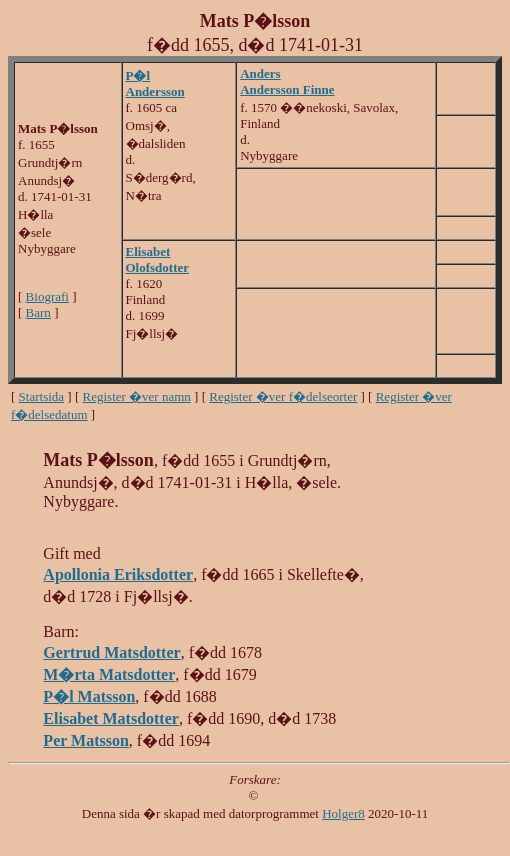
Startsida (42, 396)
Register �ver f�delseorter (283, 396)
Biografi (47, 296)
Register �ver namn (137, 396)
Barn (38, 312)
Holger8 (343, 813)
